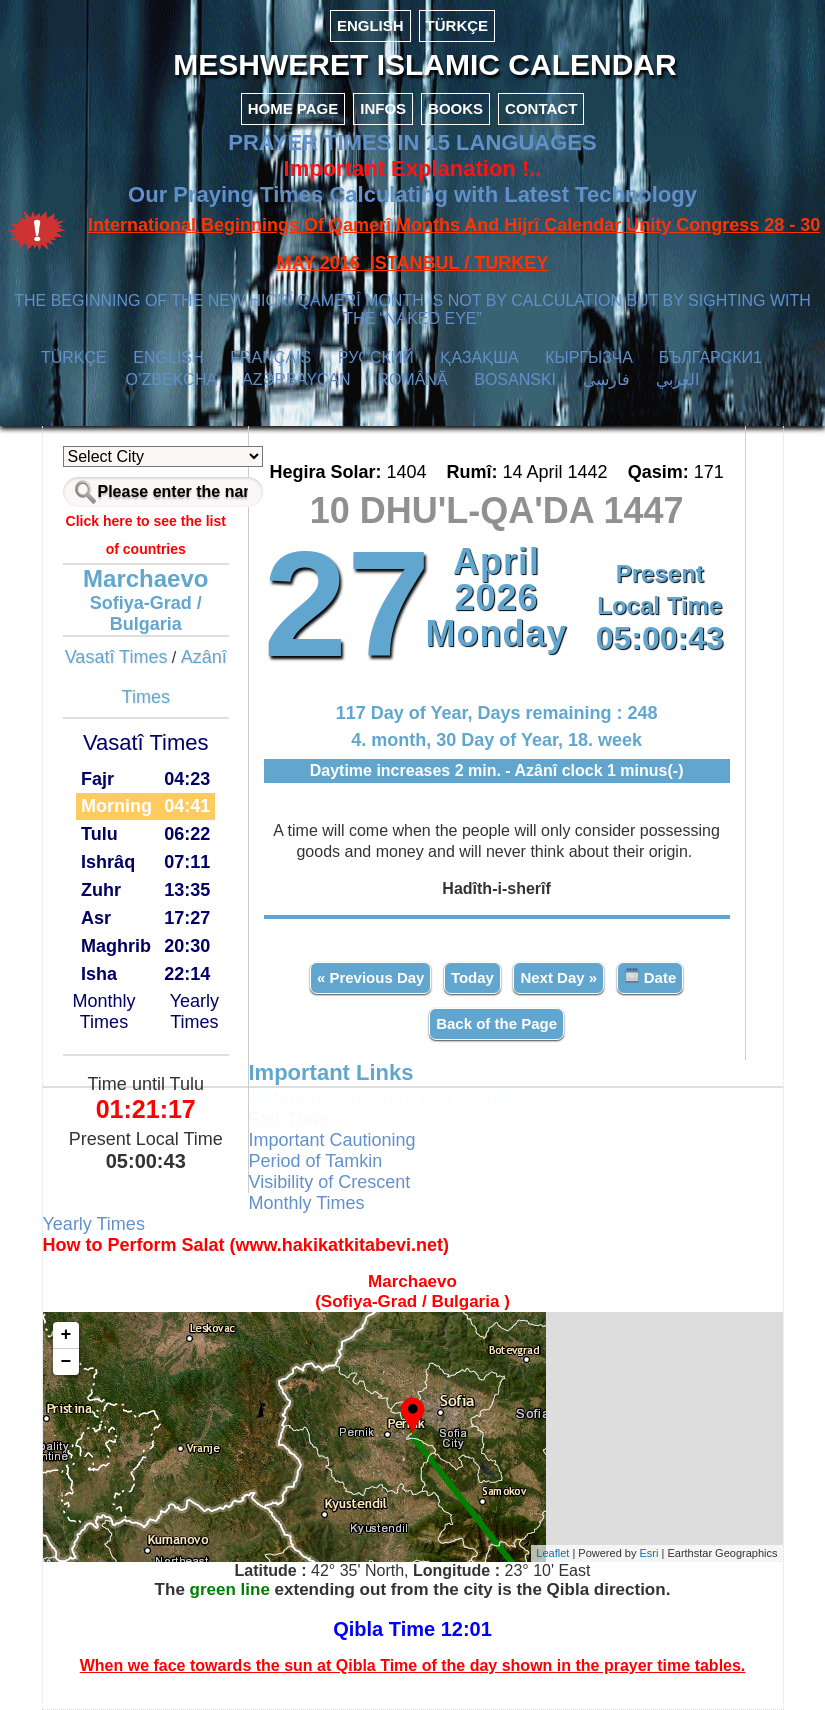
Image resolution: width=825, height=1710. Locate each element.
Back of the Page (496, 1023)
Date (650, 976)
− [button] (66, 1362)
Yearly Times (194, 1011)
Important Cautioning (332, 1140)
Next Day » (558, 977)
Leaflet (552, 1553)
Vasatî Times (116, 657)
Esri (649, 1553)
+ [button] (66, 1335)
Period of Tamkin (316, 1161)
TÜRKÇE (457, 25)
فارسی (606, 379)
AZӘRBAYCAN (296, 379)
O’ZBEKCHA (171, 379)
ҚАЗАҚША (479, 357)
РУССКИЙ (376, 357)
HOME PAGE (293, 108)
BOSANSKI (515, 379)
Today (472, 977)
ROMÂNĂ (412, 379)
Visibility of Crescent (330, 1182)
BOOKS (455, 108)
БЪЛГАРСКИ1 (710, 357)
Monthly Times (103, 1011)
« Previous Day (371, 977)
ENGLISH (370, 25)
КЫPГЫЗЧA (588, 357)
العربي (677, 379)
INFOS (383, 108)
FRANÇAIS (270, 357)
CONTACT (541, 108)
